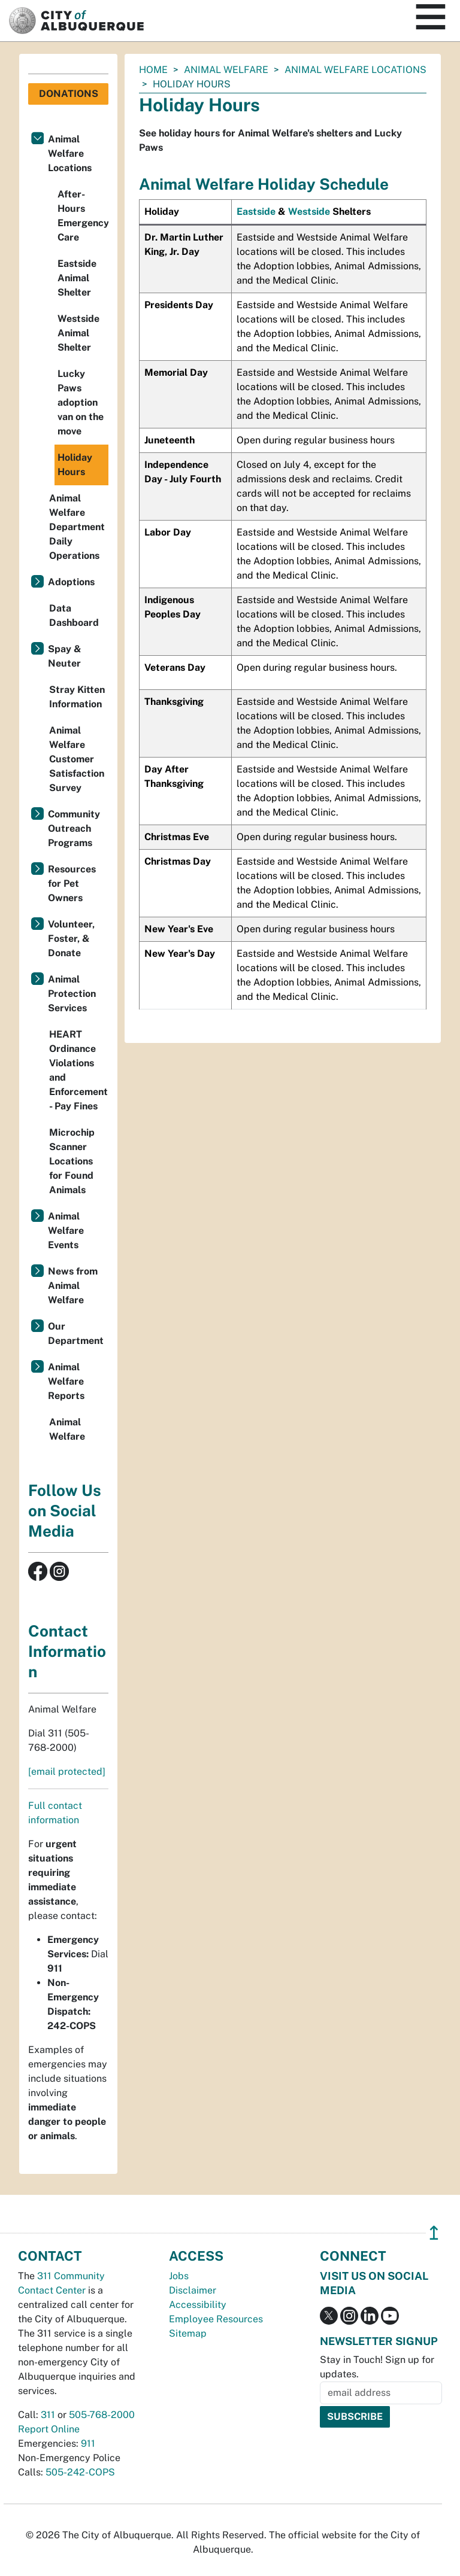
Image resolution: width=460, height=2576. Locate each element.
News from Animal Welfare (73, 1286)
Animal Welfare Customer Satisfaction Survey (76, 759)
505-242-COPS (80, 2472)
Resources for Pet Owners (72, 883)
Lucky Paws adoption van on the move (81, 402)
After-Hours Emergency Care (83, 215)
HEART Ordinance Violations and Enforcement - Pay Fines (78, 1070)
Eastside (256, 211)
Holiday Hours (75, 465)
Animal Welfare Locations (355, 69)
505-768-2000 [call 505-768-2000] (102, 2414)
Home (153, 69)
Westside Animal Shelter (78, 333)
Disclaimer (192, 2290)
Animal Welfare (226, 69)
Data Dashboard (74, 615)
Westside (309, 211)
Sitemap (188, 2333)
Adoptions (71, 582)
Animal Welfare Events (66, 1231)
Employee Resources (216, 2319)
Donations (68, 93)
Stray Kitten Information (77, 697)
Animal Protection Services (72, 994)
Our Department (76, 1333)
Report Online (49, 2429)
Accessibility (197, 2304)
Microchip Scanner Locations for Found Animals (72, 1161)
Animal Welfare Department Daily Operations (77, 526)
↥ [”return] (434, 2233)
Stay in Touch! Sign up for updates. (377, 2367)
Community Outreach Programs (74, 828)
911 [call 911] (88, 2443)
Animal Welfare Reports (66, 1381)
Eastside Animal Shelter (77, 278)
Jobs (179, 2276)
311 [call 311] (48, 2414)
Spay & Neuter (64, 656)
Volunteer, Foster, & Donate (71, 939)
